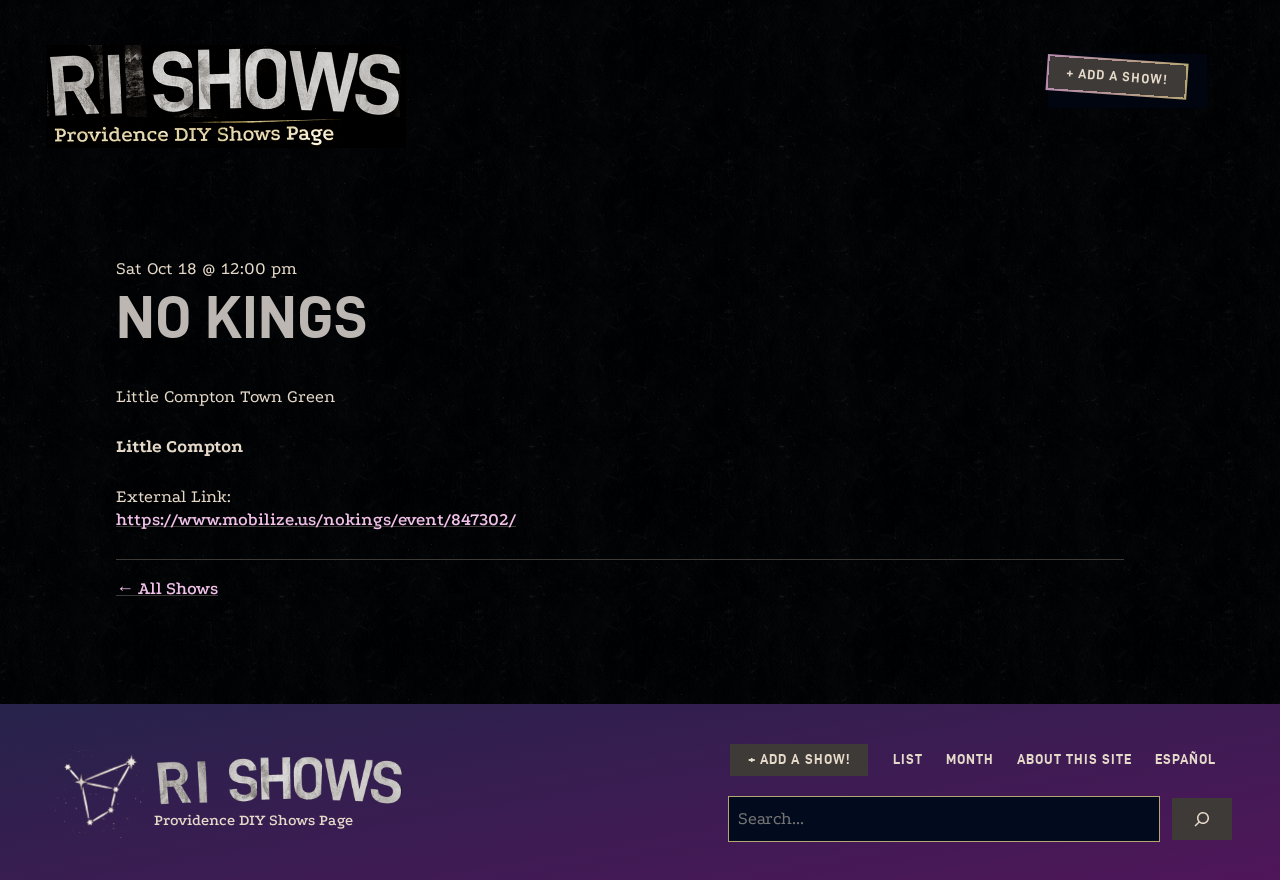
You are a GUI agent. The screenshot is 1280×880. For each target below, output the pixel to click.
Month (970, 759)
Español (1185, 759)
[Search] (1202, 819)
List (908, 759)
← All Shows (167, 588)
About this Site (1074, 759)
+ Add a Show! (1117, 76)
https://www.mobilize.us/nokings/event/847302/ (316, 519)
